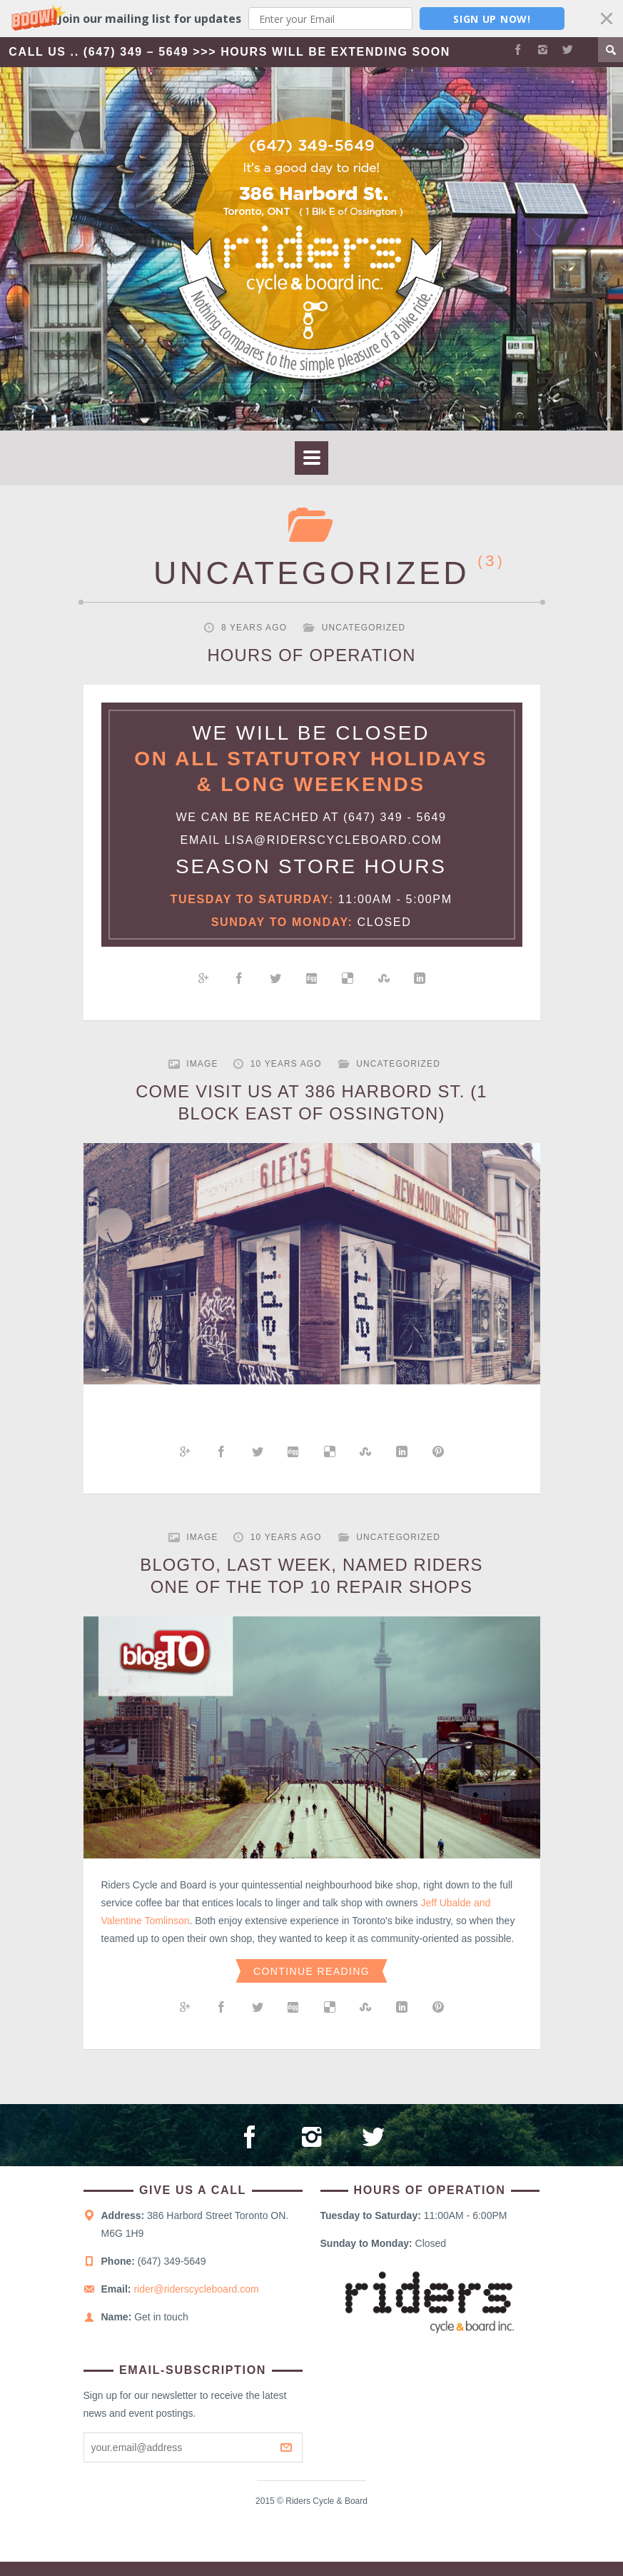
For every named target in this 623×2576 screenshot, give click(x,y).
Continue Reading (311, 1977)
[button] (311, 18)
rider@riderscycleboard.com (195, 2304)
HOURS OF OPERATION (311, 655)
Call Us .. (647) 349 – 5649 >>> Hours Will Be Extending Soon (231, 52)
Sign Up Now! (491, 19)
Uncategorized (364, 628)
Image (202, 1064)
